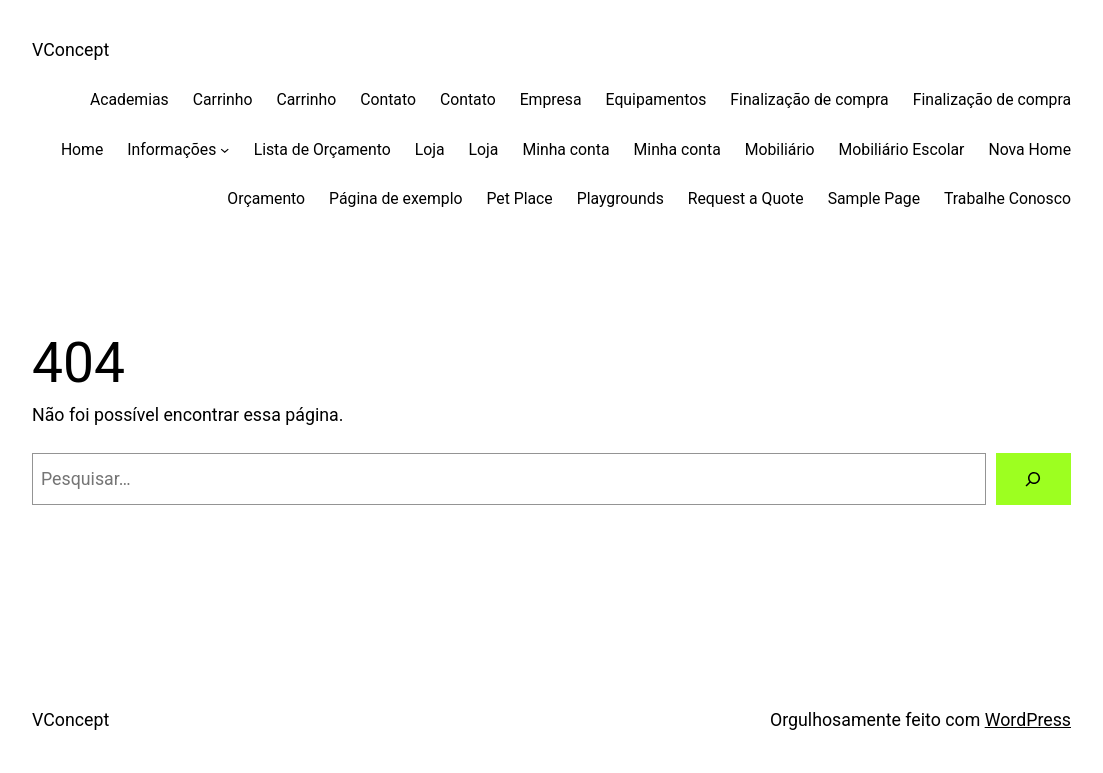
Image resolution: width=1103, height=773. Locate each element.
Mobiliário (780, 149)
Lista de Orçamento (322, 149)
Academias (129, 99)
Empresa (551, 99)
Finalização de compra (809, 99)
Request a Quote (746, 198)
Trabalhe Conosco (1007, 198)
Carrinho (223, 99)
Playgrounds (620, 198)
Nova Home (1029, 149)
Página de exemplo (395, 198)
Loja (430, 149)
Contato (388, 99)
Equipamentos (656, 99)
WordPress (1028, 720)
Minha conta (565, 149)
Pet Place (519, 198)
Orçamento (266, 198)
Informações (171, 149)
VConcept (70, 50)
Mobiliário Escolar (902, 149)
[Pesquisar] (1033, 479)
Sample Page (874, 198)
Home (82, 149)
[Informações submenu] (224, 148)
